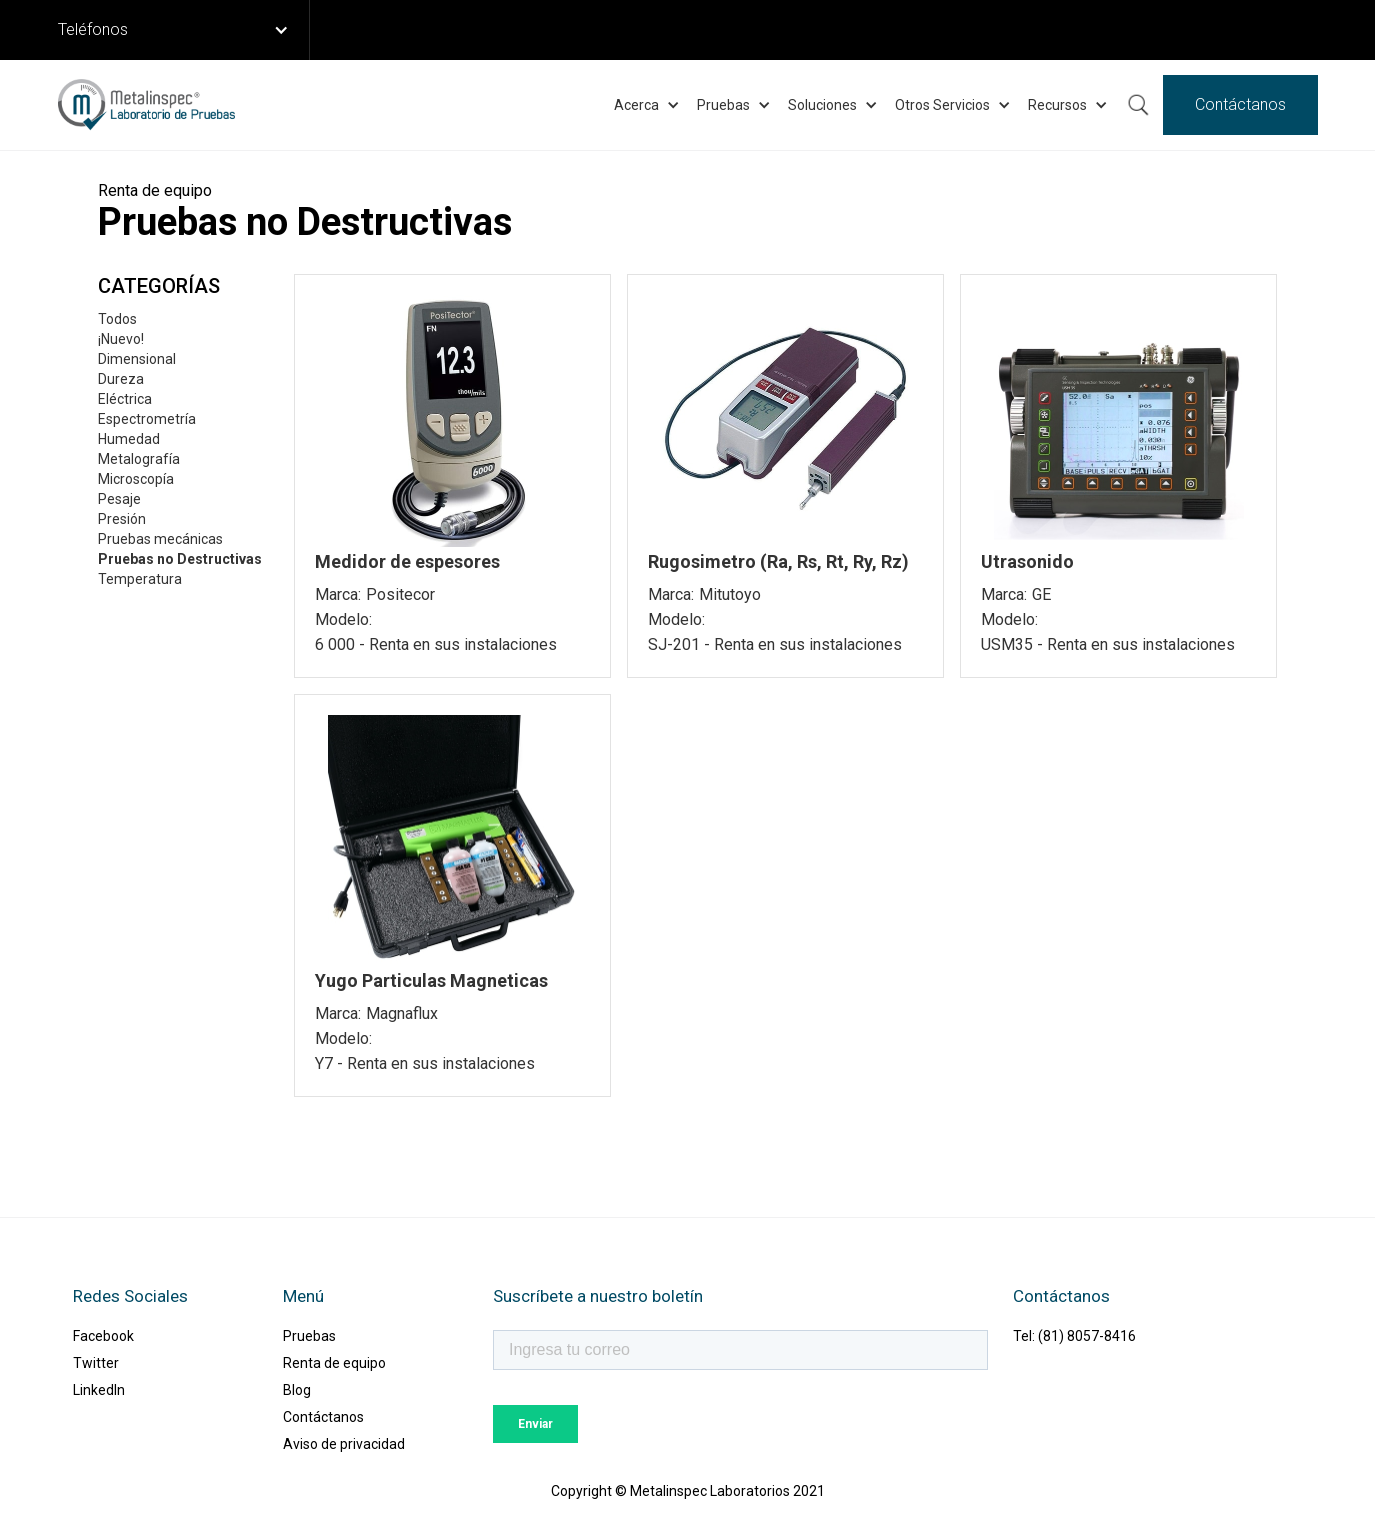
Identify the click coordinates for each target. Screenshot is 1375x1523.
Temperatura (140, 579)
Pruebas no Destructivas (180, 559)
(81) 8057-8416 (1087, 1336)
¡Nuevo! (121, 339)
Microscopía (136, 479)
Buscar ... (1138, 105)
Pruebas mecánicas (160, 539)
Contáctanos (1240, 104)
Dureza (121, 379)
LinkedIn (99, 1390)
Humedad (129, 439)
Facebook (103, 1336)
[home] (146, 105)
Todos (117, 319)
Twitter (96, 1363)
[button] (184, 30)
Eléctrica (125, 399)
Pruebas (309, 1336)
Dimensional (137, 359)
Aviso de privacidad (344, 1444)
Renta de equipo (334, 1363)
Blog (297, 1390)
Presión (122, 519)
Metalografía (139, 459)
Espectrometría (147, 419)
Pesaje (119, 499)
